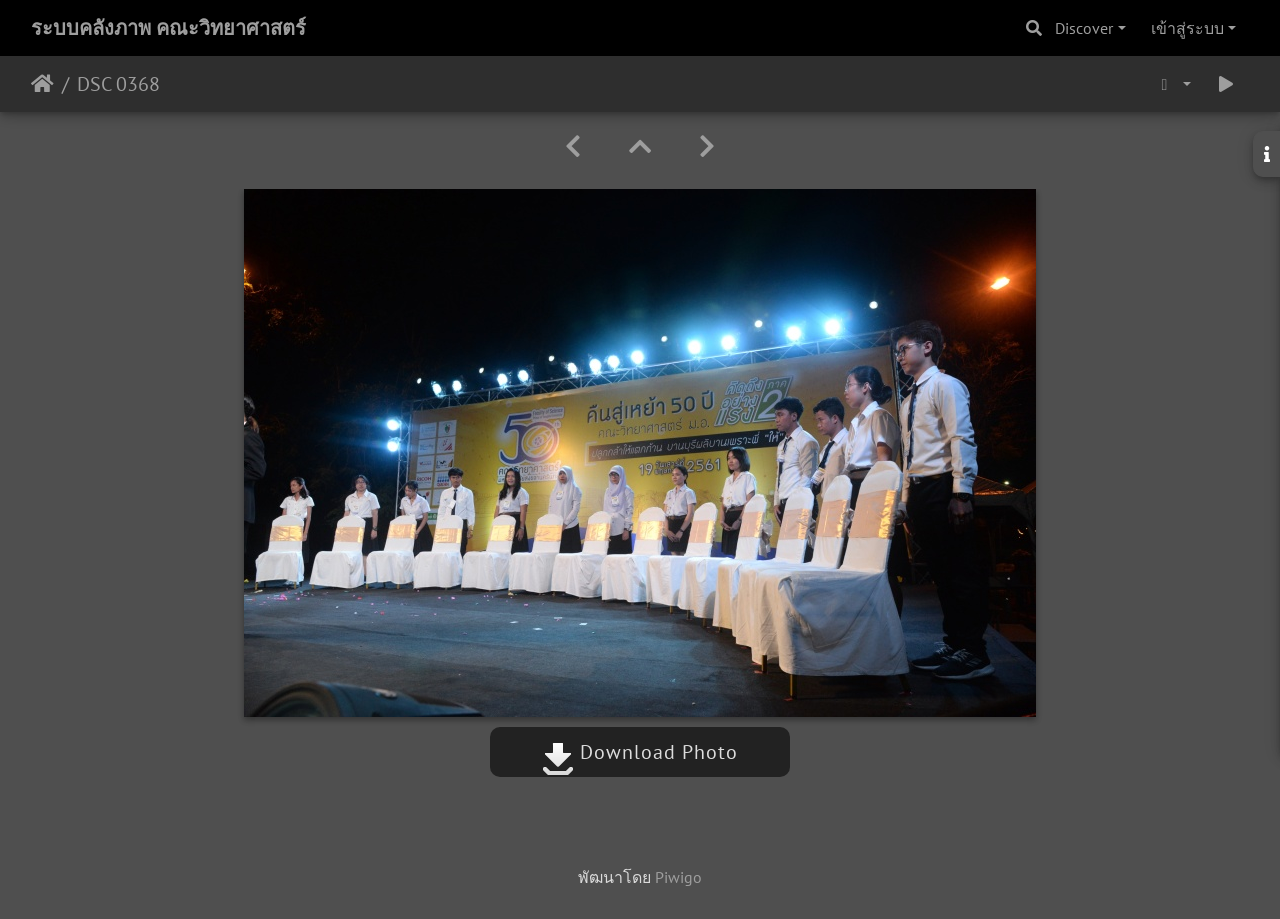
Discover (1084, 28)
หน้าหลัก (42, 84)
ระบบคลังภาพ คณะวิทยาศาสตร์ (168, 28)
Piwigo (678, 877)
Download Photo (640, 752)
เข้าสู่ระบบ (1187, 28)
